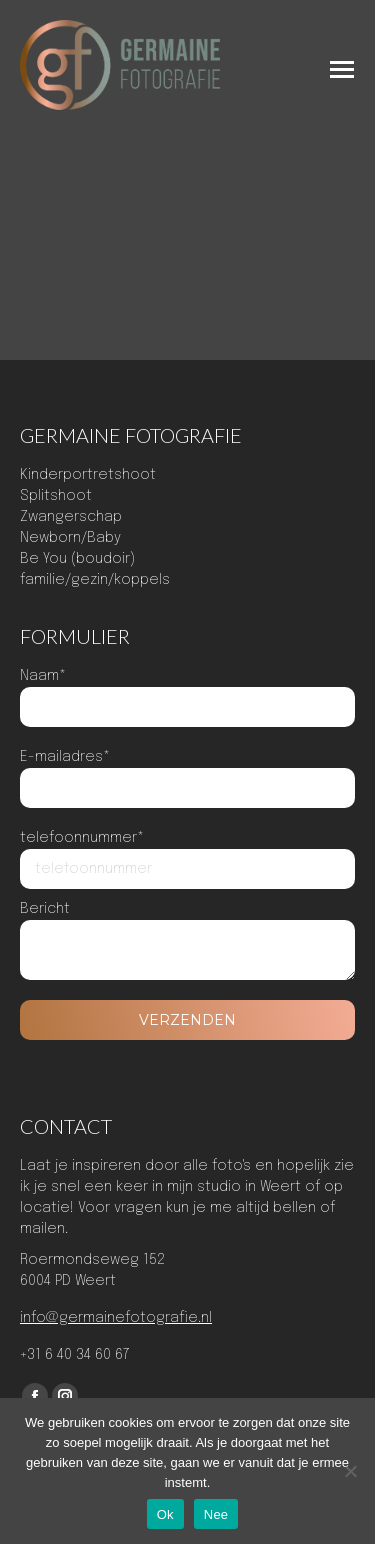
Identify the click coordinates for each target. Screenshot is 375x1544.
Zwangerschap (71, 517)
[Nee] (350, 1471)
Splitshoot (56, 496)
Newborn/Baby (70, 538)
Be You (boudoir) (77, 559)
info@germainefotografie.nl (116, 1318)
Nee (216, 1514)
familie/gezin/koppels (95, 580)
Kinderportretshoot (88, 475)
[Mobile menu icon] (342, 69)
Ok (165, 1514)
